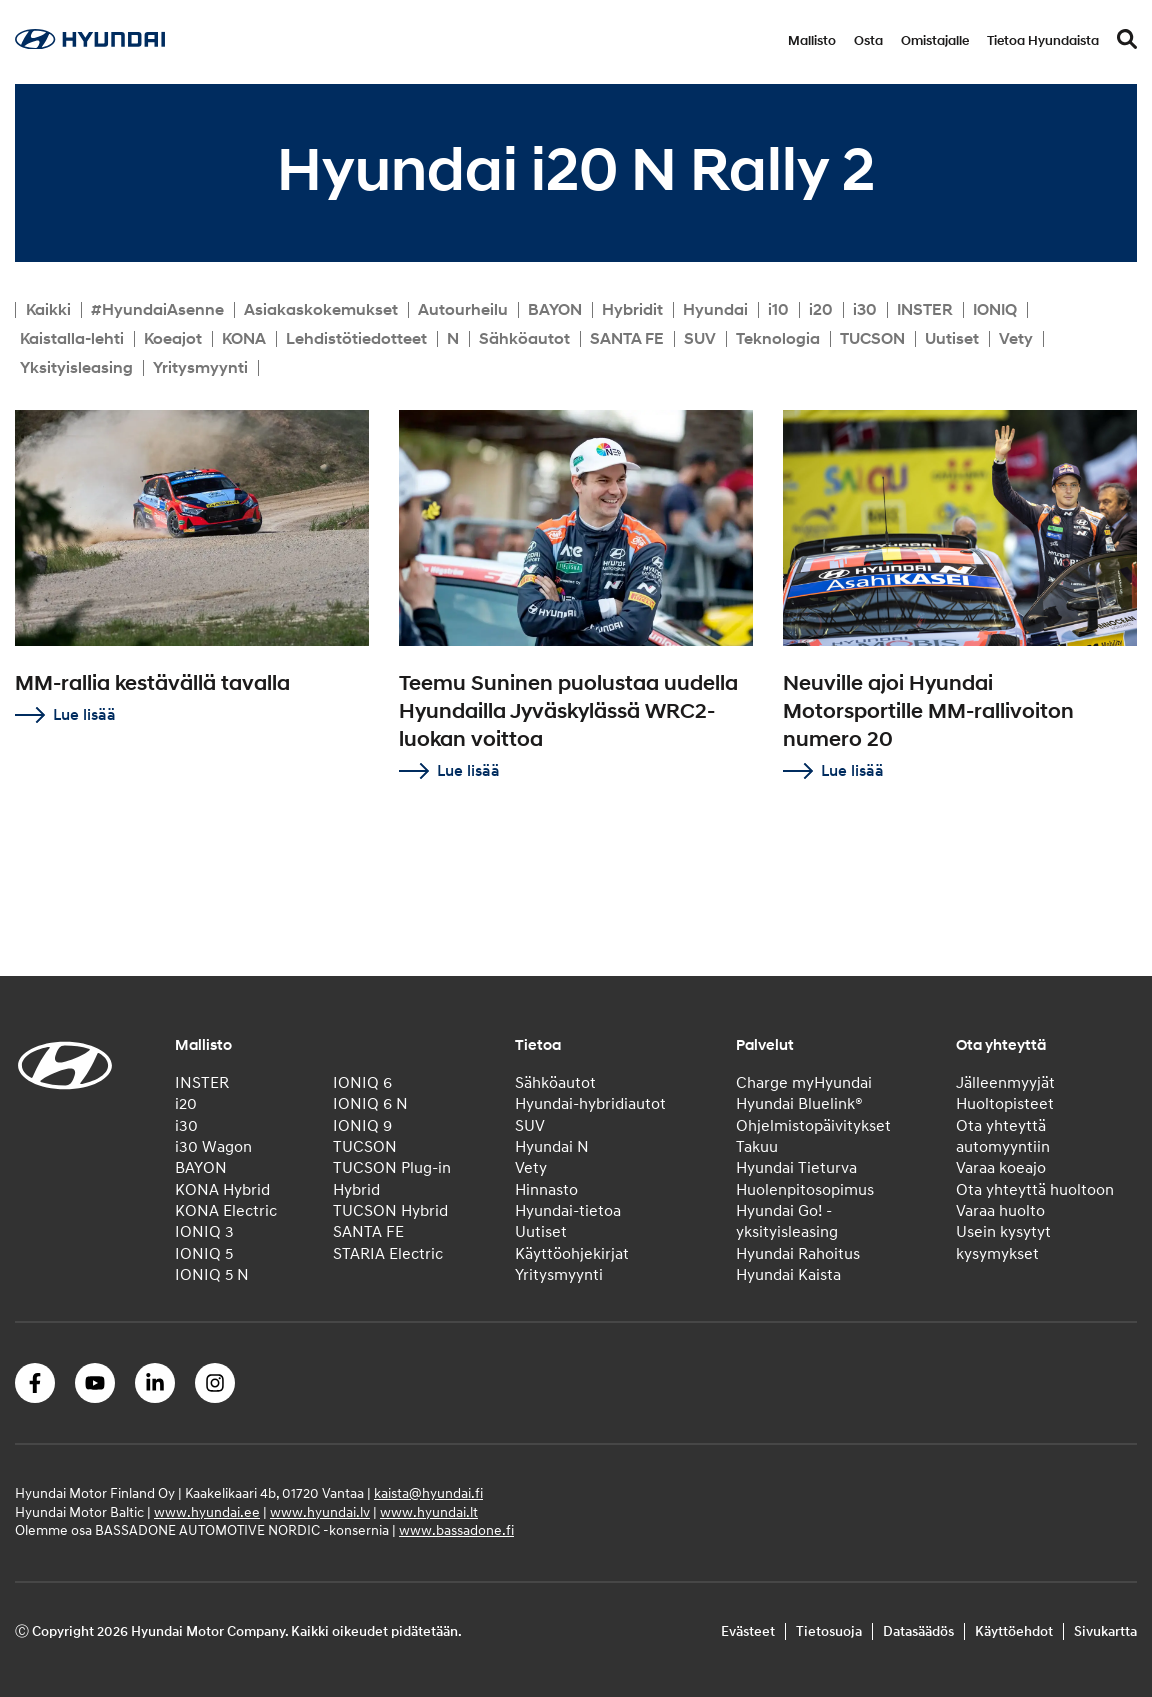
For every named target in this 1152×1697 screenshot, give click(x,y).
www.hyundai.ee (207, 1512)
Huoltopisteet (1005, 1104)
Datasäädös (918, 1631)
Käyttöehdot (1014, 1631)
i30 (865, 310)
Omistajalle (935, 41)
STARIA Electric (388, 1254)
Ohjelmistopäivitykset (813, 1126)
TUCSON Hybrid (390, 1211)
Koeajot (173, 339)
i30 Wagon (213, 1147)
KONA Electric (226, 1211)
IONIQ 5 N (212, 1275)
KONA (244, 339)
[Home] (90, 44)
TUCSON (872, 339)
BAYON (555, 310)
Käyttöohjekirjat (572, 1254)
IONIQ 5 (204, 1254)
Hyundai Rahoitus (798, 1254)
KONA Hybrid (222, 1190)
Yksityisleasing (76, 368)
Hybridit (632, 310)
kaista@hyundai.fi (428, 1493)
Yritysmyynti (200, 368)
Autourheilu (463, 310)
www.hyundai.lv (320, 1512)
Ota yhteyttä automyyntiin (1003, 1136)
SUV (700, 339)
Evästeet (748, 1631)
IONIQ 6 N (370, 1104)
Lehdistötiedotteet (356, 339)
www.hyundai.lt (429, 1512)
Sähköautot (524, 339)
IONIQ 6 (362, 1083)
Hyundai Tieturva (796, 1168)
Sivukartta (1105, 1631)
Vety (1016, 339)
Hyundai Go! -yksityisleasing (787, 1221)
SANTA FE (627, 339)
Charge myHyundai (804, 1083)
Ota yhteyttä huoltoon (1035, 1190)
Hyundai (715, 310)
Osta (868, 41)
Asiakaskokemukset (321, 310)
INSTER (925, 310)
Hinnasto (546, 1190)
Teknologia (778, 339)
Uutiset (952, 339)
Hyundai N (552, 1147)
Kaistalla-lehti (72, 339)
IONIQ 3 (204, 1232)
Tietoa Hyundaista (1043, 41)
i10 (778, 310)
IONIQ (995, 310)
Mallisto (812, 41)
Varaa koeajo (1001, 1168)
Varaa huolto (1000, 1211)
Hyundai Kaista (788, 1275)
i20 (821, 310)
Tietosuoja (829, 1631)
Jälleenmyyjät (1005, 1083)
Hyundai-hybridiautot (590, 1104)
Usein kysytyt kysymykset (1003, 1242)
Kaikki (48, 310)
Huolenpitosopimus (805, 1190)
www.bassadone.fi (456, 1530)
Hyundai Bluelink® (799, 1104)
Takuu (757, 1147)
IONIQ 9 (362, 1126)
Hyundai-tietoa (568, 1211)
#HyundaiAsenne (157, 310)
